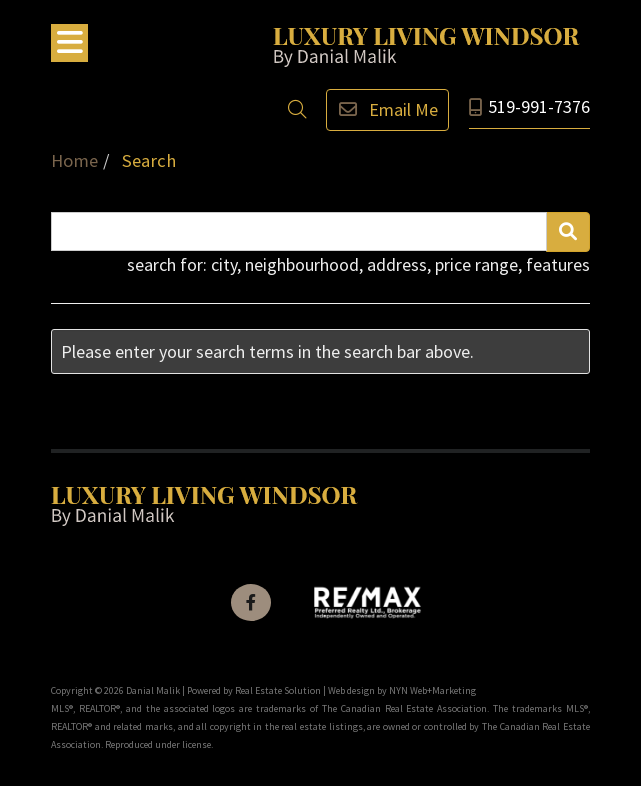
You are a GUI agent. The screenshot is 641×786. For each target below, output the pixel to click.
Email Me (387, 109)
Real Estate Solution (278, 690)
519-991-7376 (539, 106)
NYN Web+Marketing (432, 690)
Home (74, 160)
